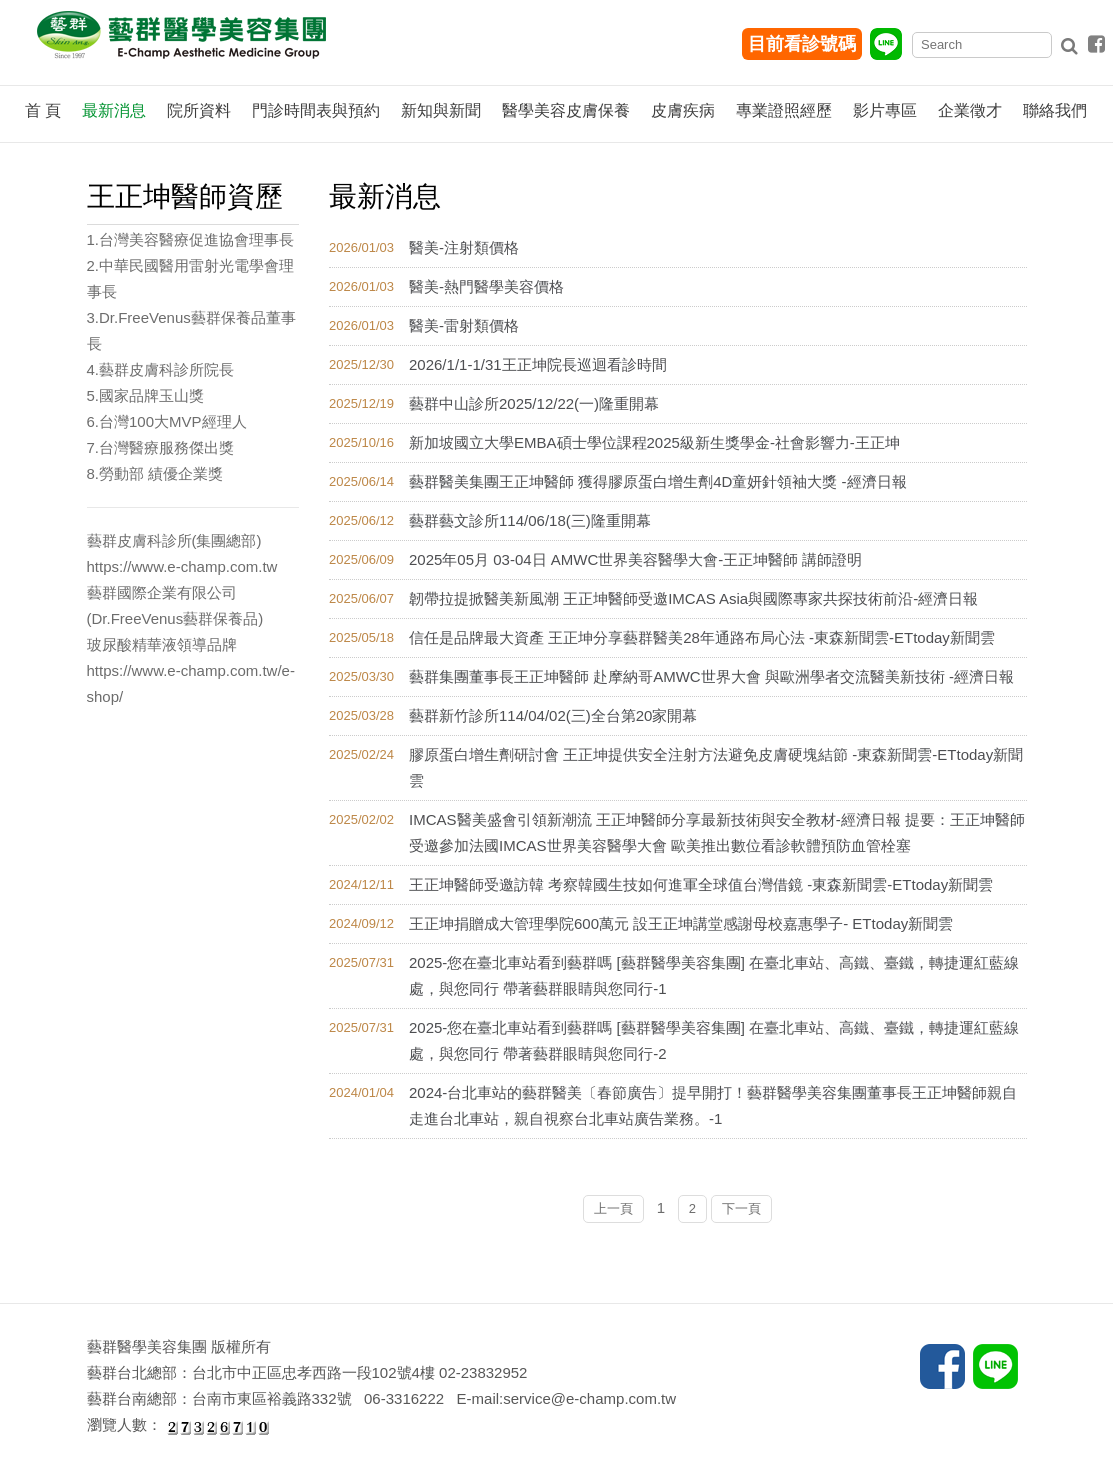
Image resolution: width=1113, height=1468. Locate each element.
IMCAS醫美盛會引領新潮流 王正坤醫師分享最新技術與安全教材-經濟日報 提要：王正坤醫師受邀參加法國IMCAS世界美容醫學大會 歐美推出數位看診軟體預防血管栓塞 (717, 832)
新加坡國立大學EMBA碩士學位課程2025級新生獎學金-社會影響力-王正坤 (654, 442)
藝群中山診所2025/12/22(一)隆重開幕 (534, 403)
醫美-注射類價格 (464, 247)
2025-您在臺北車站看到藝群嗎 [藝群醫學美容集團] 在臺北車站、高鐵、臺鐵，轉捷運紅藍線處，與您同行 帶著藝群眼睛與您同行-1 (714, 975)
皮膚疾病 (683, 110)
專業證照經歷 (784, 110)
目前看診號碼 (802, 44)
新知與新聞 (441, 110)
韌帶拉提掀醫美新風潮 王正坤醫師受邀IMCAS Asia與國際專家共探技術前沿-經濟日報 (693, 598)
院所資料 (199, 110)
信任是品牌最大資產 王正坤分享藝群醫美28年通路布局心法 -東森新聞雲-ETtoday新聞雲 (702, 637)
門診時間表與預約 (316, 110)
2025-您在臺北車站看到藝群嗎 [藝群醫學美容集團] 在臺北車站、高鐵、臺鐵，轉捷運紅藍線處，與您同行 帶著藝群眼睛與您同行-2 (714, 1040)
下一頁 (741, 1208)
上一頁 (613, 1208)
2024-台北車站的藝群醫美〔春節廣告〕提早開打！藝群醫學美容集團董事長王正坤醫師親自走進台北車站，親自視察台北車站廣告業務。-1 (713, 1105)
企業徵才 (970, 110)
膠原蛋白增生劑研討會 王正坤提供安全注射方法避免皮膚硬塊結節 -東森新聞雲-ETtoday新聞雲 (716, 767)
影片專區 (885, 110)
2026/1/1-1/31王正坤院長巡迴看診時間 (538, 364)
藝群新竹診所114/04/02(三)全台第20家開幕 (553, 715)
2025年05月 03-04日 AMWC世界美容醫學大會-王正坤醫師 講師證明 (635, 559)
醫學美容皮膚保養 (566, 110)
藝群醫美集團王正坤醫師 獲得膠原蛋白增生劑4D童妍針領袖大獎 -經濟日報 (658, 481)
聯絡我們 (1055, 110)
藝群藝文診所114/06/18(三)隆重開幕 (530, 520)
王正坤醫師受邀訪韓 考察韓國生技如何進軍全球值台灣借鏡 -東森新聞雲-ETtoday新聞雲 (701, 884)
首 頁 (43, 110)
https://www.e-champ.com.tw (182, 566)
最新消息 (114, 110)
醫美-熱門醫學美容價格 (486, 286)
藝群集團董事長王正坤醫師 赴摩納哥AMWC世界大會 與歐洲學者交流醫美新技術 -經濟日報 (711, 676)
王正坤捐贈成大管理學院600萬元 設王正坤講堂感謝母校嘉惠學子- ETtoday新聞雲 (681, 923)
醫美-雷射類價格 (464, 325)
